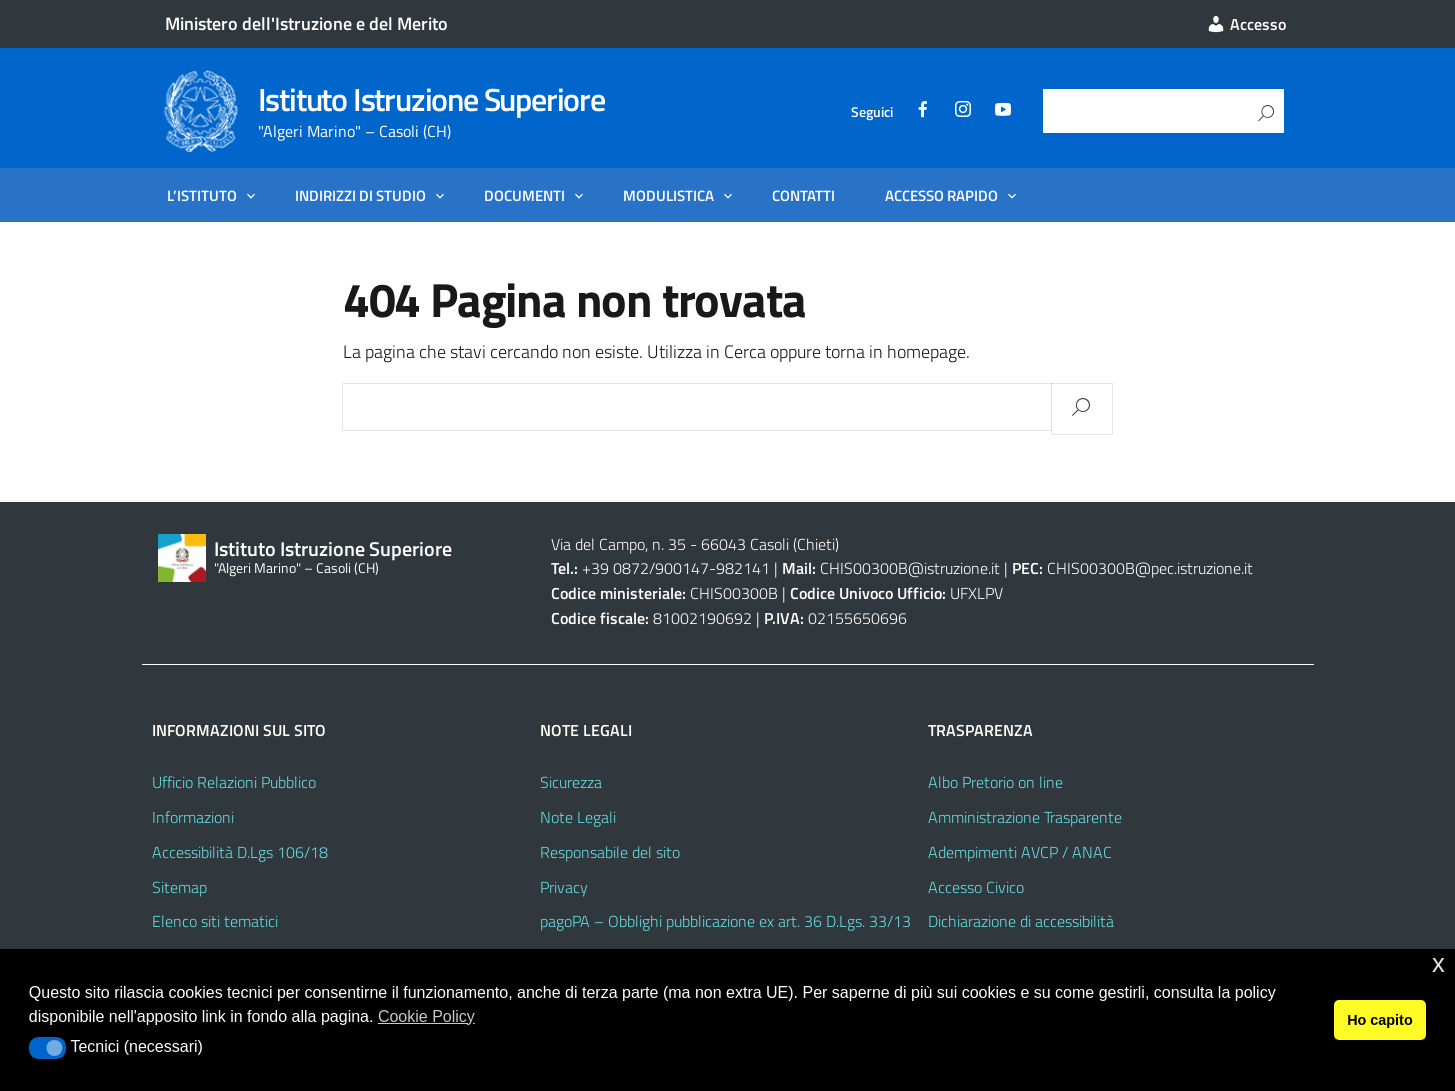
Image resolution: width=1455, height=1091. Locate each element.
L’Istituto (202, 195)
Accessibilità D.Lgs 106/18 (240, 852)
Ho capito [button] (1380, 1020)
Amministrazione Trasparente (1025, 817)
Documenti (524, 195)
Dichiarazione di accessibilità (1021, 921)
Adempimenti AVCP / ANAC (1020, 852)
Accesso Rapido (941, 195)
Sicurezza (571, 782)
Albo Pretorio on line (995, 782)
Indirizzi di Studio (360, 195)
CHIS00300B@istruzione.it (910, 568)
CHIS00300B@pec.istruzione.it (1150, 568)
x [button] (1438, 963)
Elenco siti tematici (215, 921)
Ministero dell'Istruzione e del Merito (306, 23)
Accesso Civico (976, 887)
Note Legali (578, 817)
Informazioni (193, 817)
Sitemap (179, 887)
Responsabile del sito (610, 852)
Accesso (1246, 24)
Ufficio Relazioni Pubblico (234, 782)
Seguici (872, 111)
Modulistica (668, 195)
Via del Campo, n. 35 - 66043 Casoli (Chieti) (695, 544)
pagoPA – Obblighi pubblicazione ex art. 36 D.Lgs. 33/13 (725, 921)
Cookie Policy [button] (426, 1016)
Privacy (564, 887)
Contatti (803, 195)
